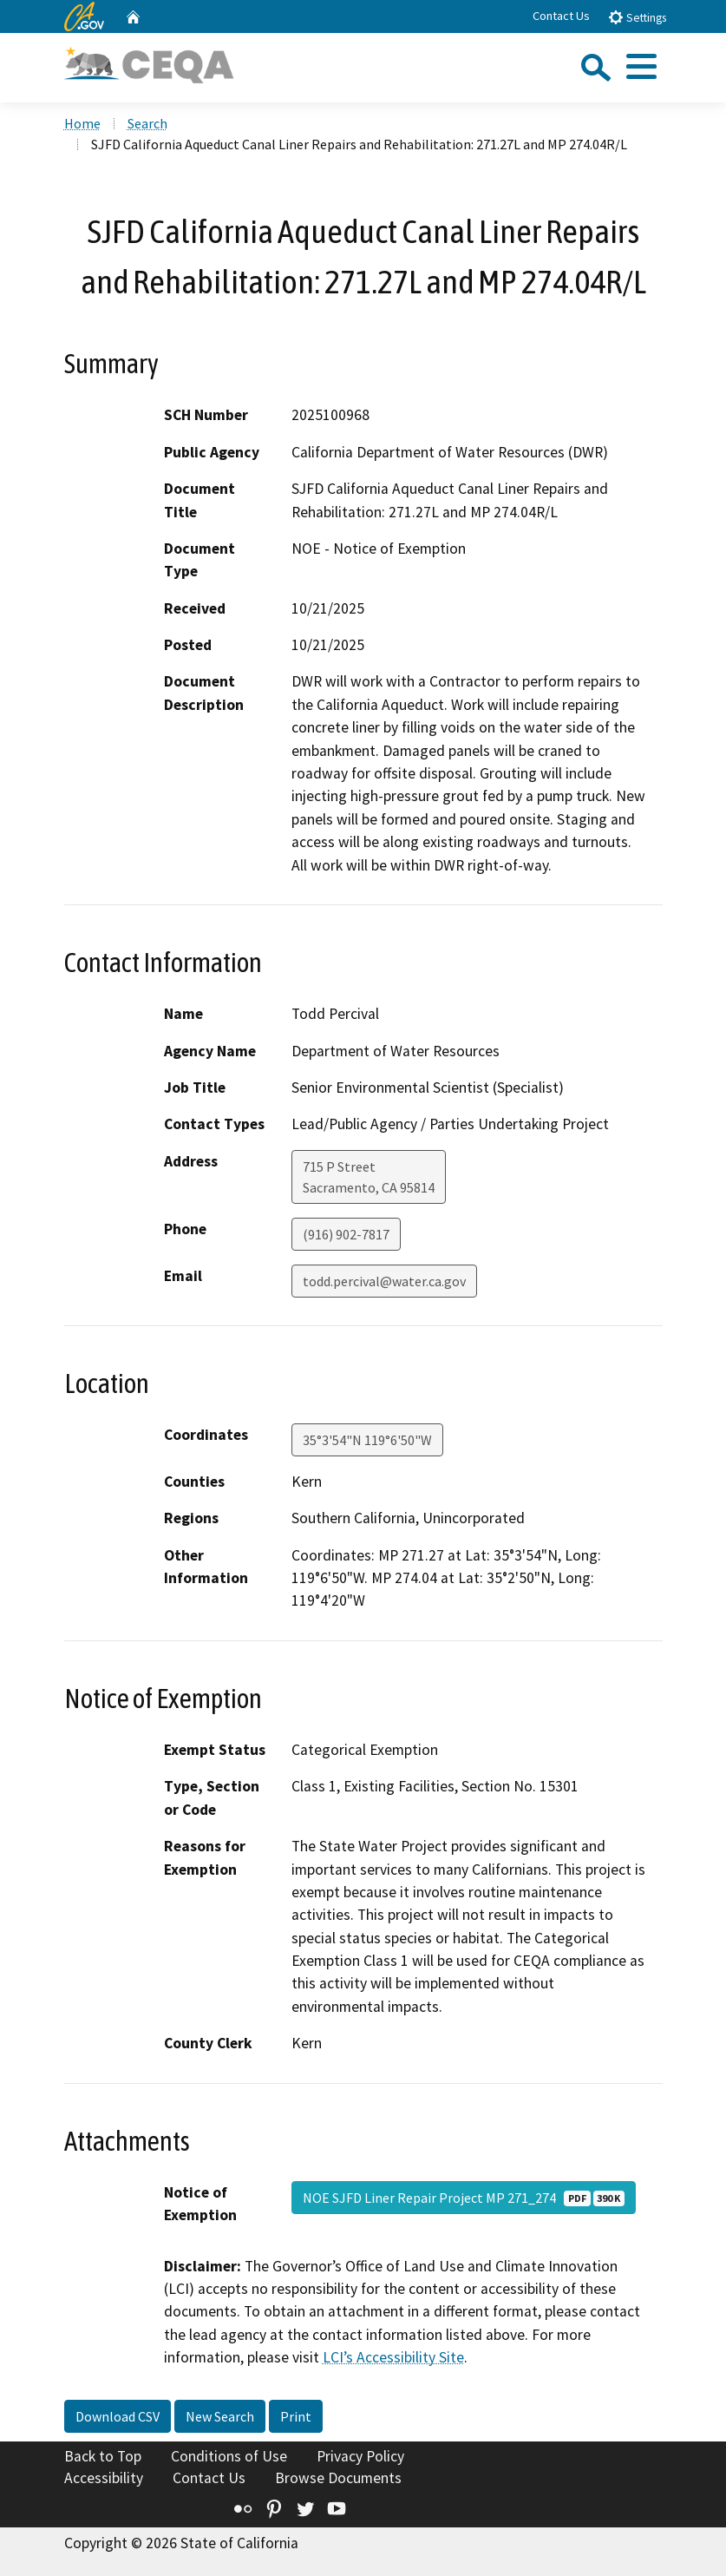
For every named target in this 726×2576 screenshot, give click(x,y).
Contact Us (561, 15)
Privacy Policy (360, 2456)
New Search (220, 2416)
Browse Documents (338, 2477)
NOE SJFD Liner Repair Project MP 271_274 (464, 2197)
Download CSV (117, 2416)
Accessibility (103, 2477)
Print (295, 2416)
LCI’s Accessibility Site (393, 2357)
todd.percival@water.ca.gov (384, 1281)
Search (147, 123)
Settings (637, 17)
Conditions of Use (229, 2456)
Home (82, 123)
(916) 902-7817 (346, 1234)
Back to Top (102, 2456)
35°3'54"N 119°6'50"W (367, 1440)
